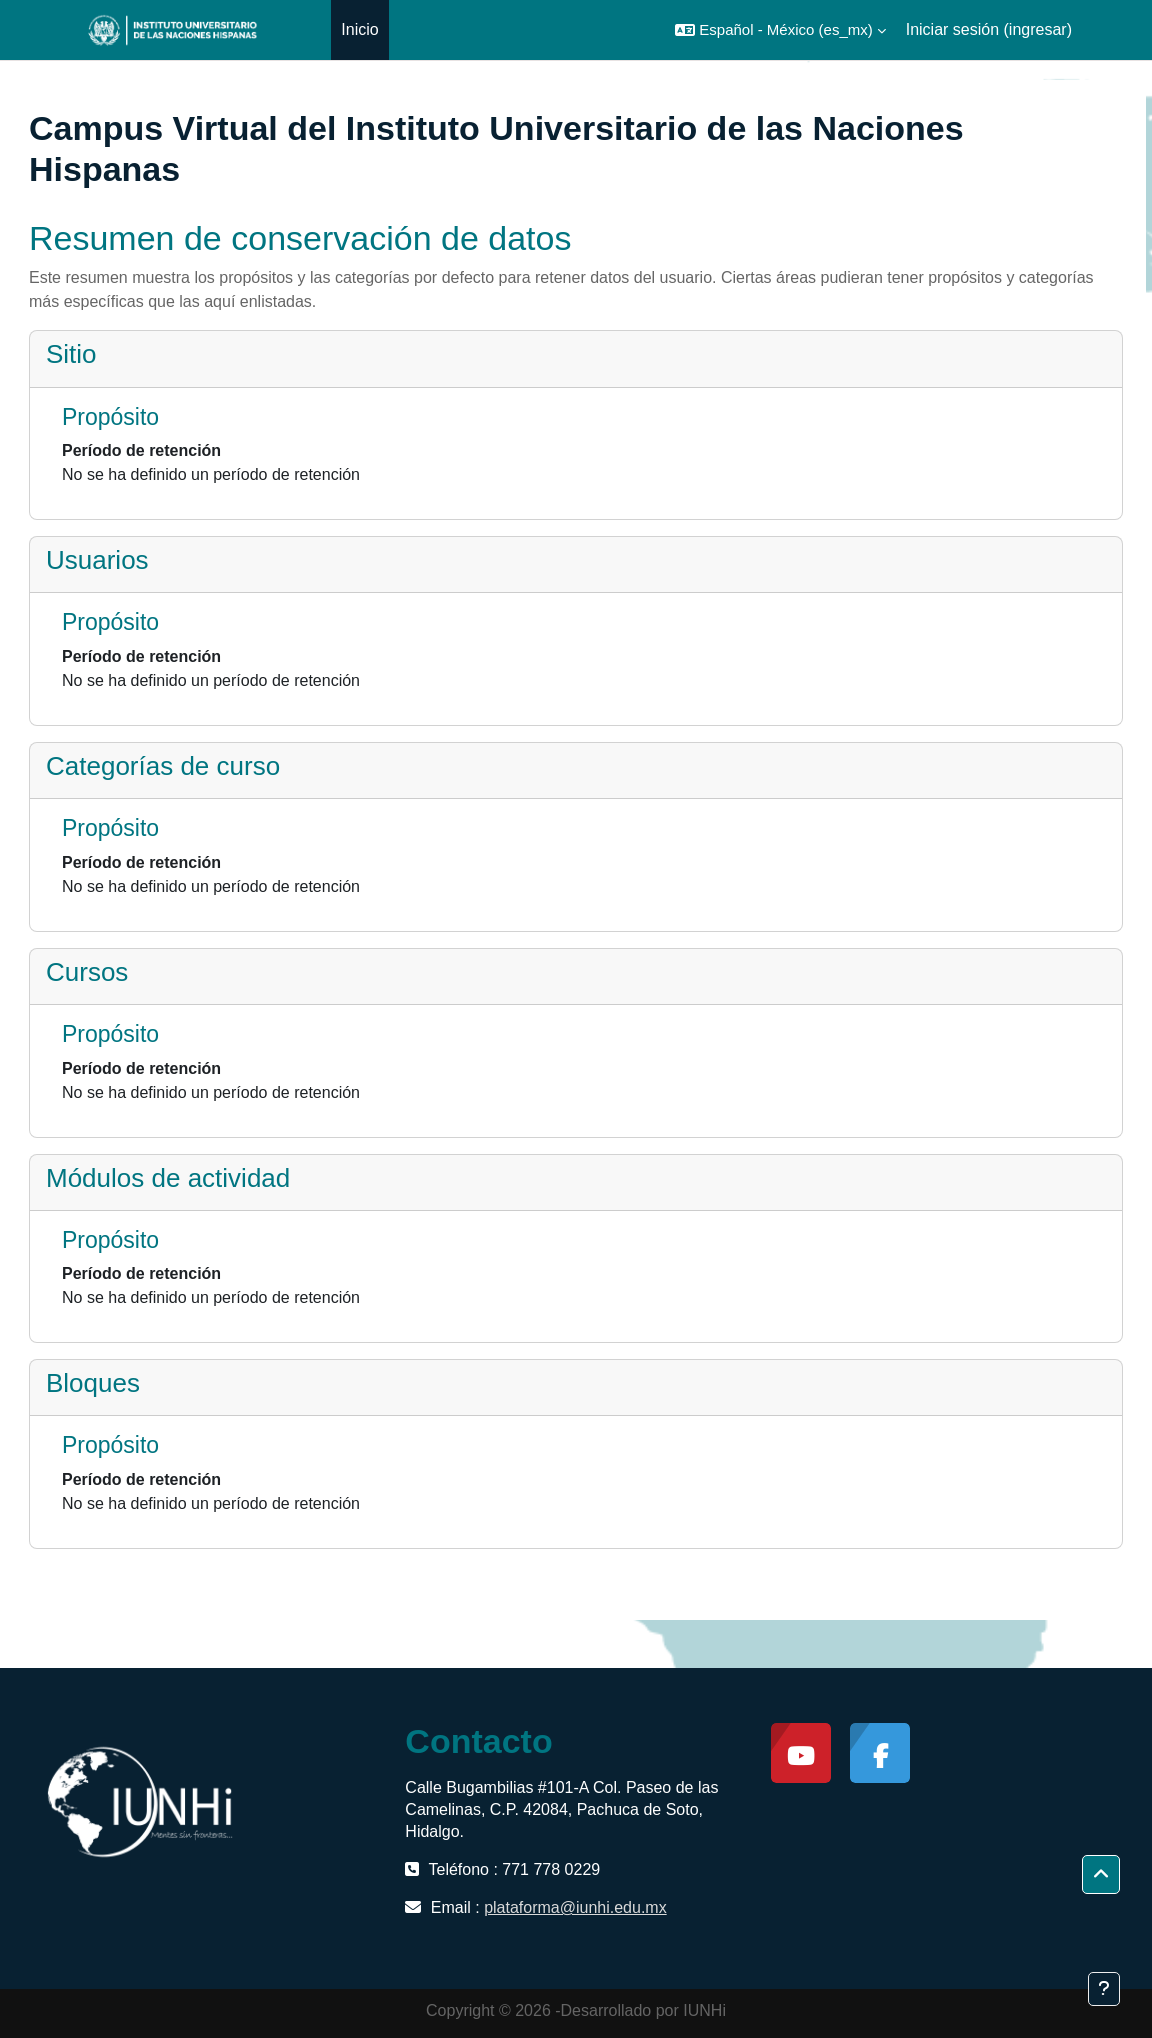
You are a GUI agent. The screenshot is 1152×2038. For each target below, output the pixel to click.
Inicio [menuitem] (359, 29)
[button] (780, 30)
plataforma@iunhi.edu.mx (575, 1907)
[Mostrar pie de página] (1104, 1989)
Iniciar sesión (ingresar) (989, 29)
